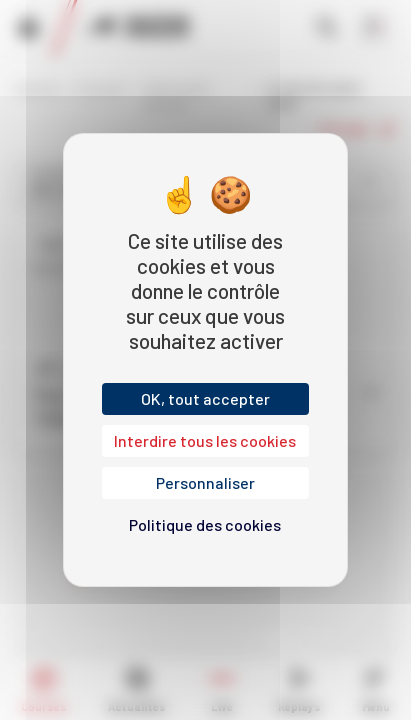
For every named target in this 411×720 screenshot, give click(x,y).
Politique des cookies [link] (205, 524)
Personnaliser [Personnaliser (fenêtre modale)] (205, 482)
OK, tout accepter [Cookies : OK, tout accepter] (205, 398)
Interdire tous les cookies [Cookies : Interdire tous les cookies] (205, 440)
